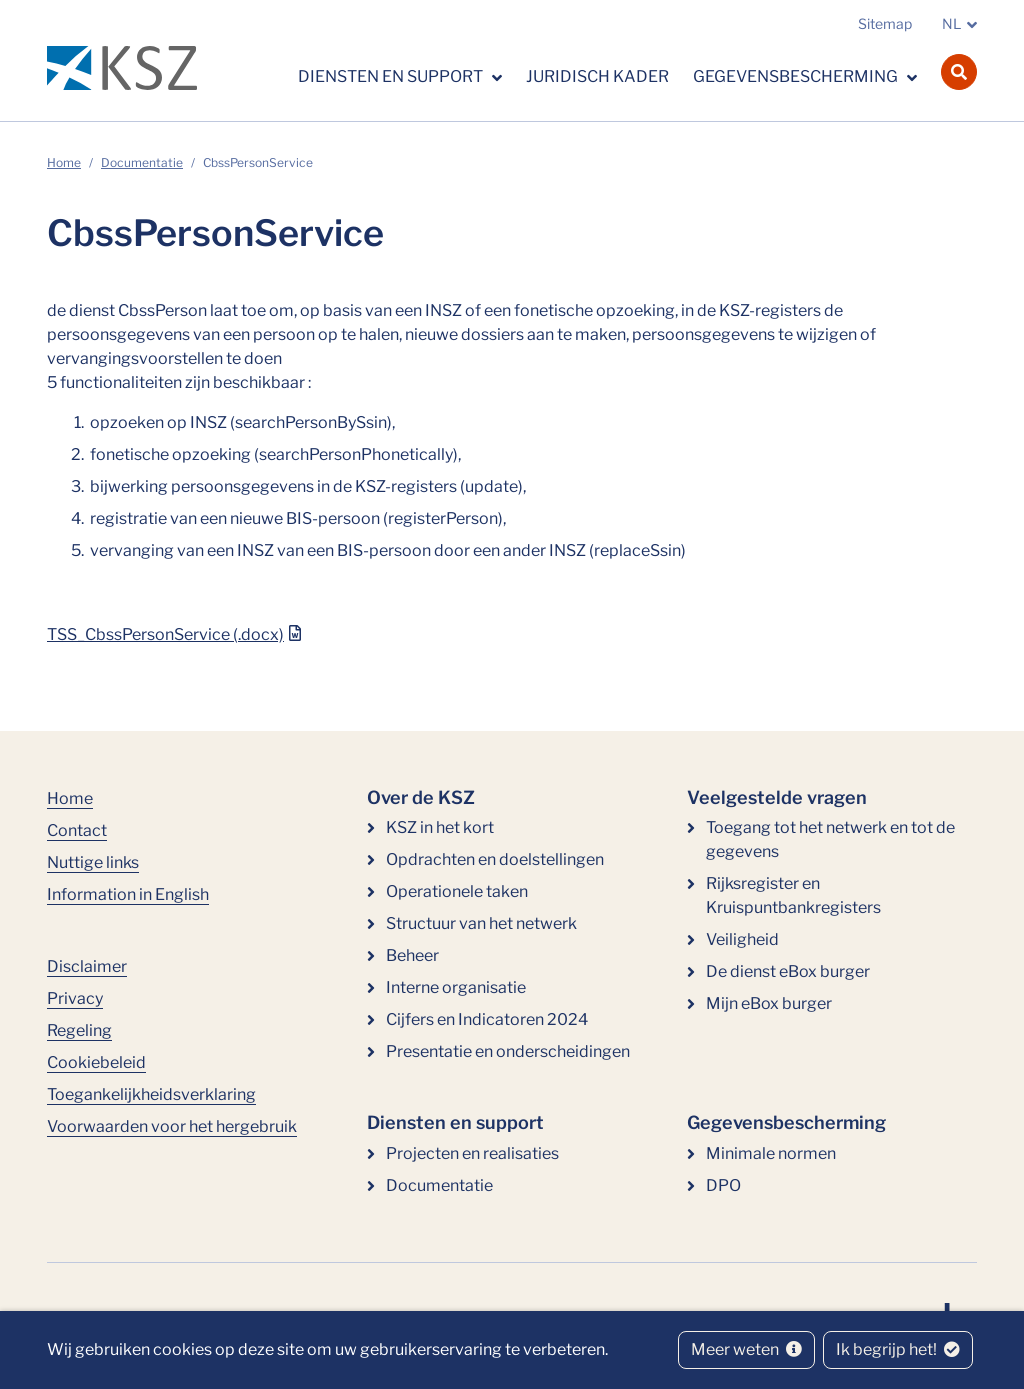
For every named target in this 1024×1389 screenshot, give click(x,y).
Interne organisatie (456, 987)
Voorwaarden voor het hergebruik (172, 1126)
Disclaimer (87, 966)
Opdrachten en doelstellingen (495, 859)
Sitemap (885, 23)
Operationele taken (457, 891)
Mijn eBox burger (769, 1003)
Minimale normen (771, 1153)
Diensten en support (392, 76)
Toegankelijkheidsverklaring (151, 1094)
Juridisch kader (597, 76)
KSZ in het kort (440, 827)
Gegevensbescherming (797, 76)
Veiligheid (742, 939)
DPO (723, 1185)
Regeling (79, 1030)
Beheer (412, 955)
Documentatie (142, 162)
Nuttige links (93, 862)
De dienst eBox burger (788, 971)
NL (951, 23)
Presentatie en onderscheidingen (508, 1051)
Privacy (75, 998)
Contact (77, 830)
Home (64, 162)
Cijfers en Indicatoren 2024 (487, 1019)
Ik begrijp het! (898, 1349)
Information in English (128, 894)
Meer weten (746, 1349)
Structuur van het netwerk (481, 923)
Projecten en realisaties (472, 1153)
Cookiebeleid (96, 1062)
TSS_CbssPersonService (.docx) (165, 634)
